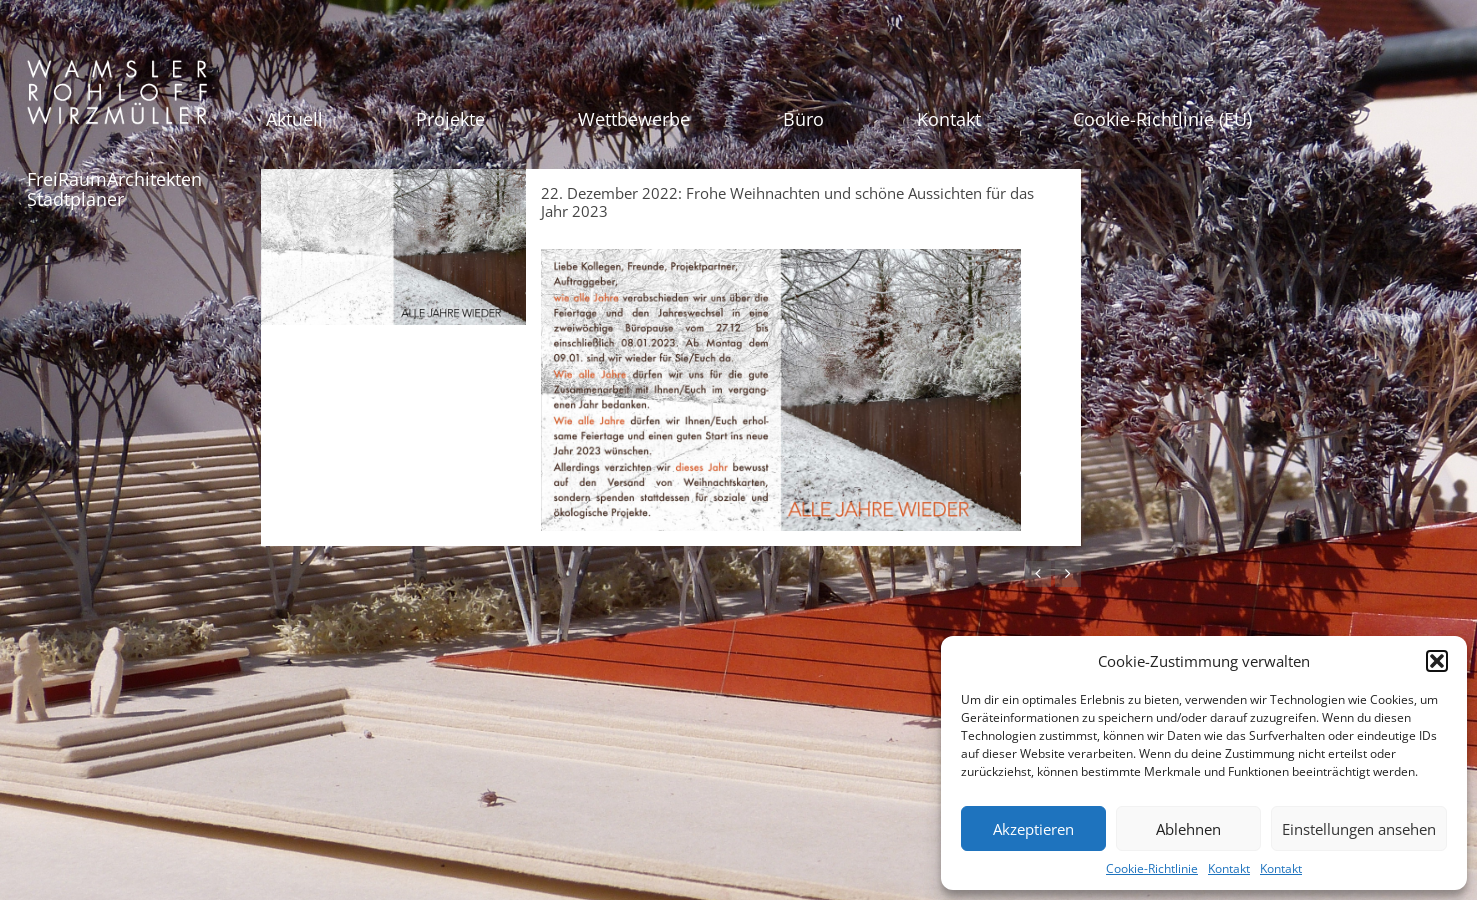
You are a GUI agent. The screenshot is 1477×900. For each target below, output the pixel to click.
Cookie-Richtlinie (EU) (1162, 119)
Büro (803, 119)
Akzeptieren (1033, 829)
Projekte (450, 119)
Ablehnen (1188, 829)
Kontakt (1229, 868)
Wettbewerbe (634, 119)
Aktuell (294, 119)
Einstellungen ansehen (1359, 829)
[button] (1437, 661)
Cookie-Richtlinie (1152, 868)
